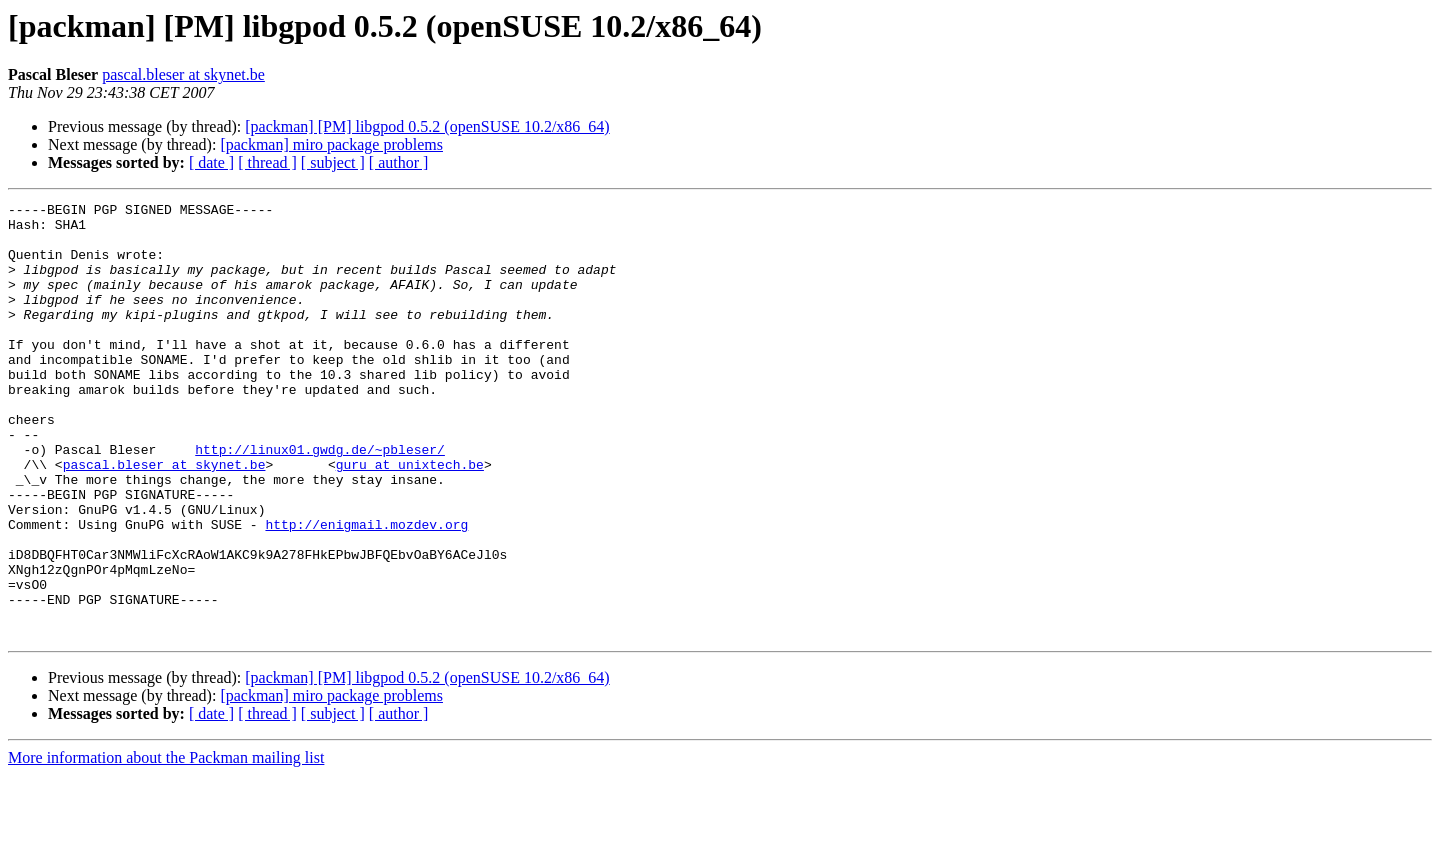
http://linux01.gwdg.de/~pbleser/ (320, 500)
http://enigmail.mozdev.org (366, 590)
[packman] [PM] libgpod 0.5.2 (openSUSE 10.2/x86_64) (427, 126)
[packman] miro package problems (331, 144)
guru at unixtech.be (410, 518)
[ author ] (399, 162)
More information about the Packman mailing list (166, 844)
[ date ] (211, 162)
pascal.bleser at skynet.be (183, 74)
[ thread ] (267, 162)
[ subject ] (333, 162)
